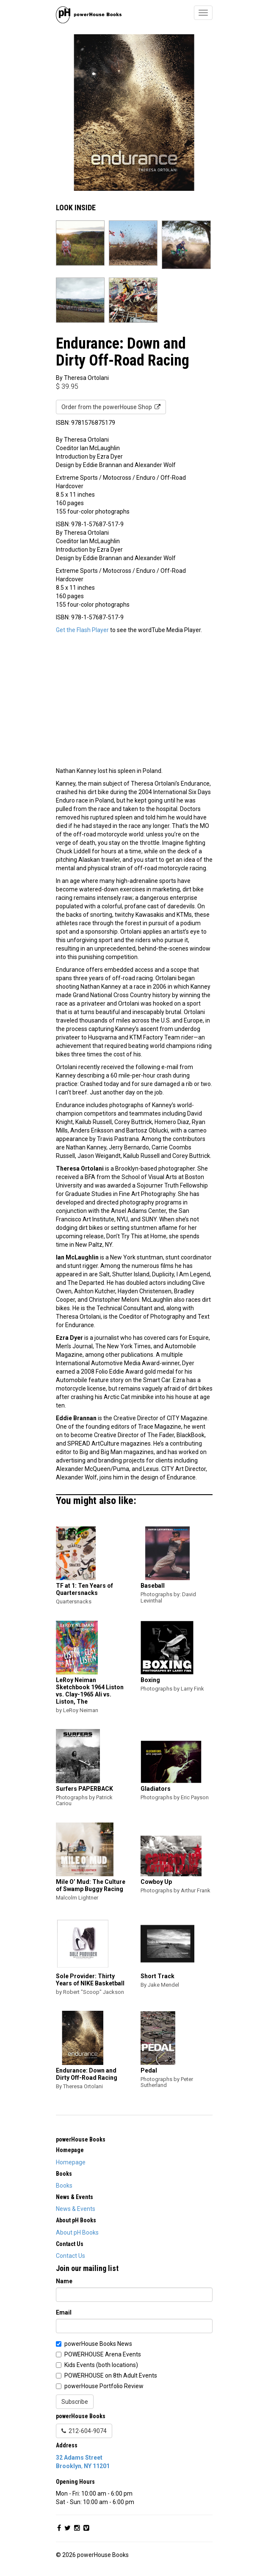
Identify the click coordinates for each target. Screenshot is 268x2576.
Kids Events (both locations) (101, 2365)
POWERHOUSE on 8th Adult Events (110, 2375)
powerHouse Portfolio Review (104, 2386)
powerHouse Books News (98, 2343)
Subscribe (74, 2401)
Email (64, 2312)
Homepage (71, 2162)
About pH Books (77, 2232)
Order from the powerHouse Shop (110, 407)
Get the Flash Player (82, 630)
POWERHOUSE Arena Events (102, 2354)
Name (64, 2281)
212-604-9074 (84, 2431)
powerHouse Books (80, 2139)
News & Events (75, 2208)
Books (64, 2185)
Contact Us (70, 2255)
